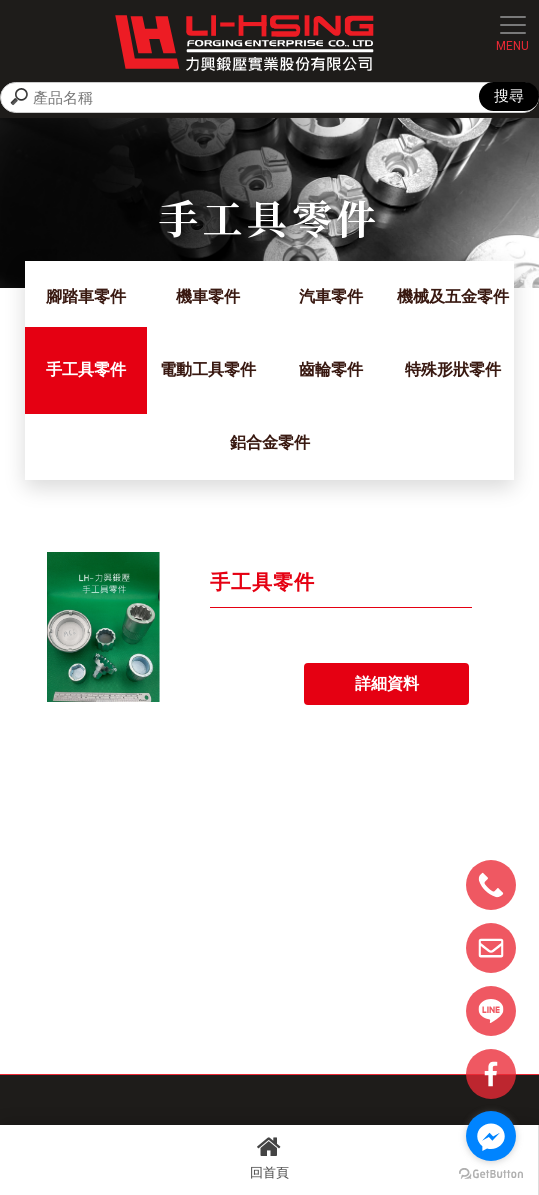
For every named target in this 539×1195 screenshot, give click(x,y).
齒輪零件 (331, 369)
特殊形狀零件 (453, 369)
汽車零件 (331, 296)
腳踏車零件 (86, 296)
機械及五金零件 (453, 296)
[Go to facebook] (491, 1136)
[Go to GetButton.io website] (491, 1174)
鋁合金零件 (270, 442)
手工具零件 (86, 369)
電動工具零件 (208, 369)
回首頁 (269, 1157)
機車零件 (208, 296)
